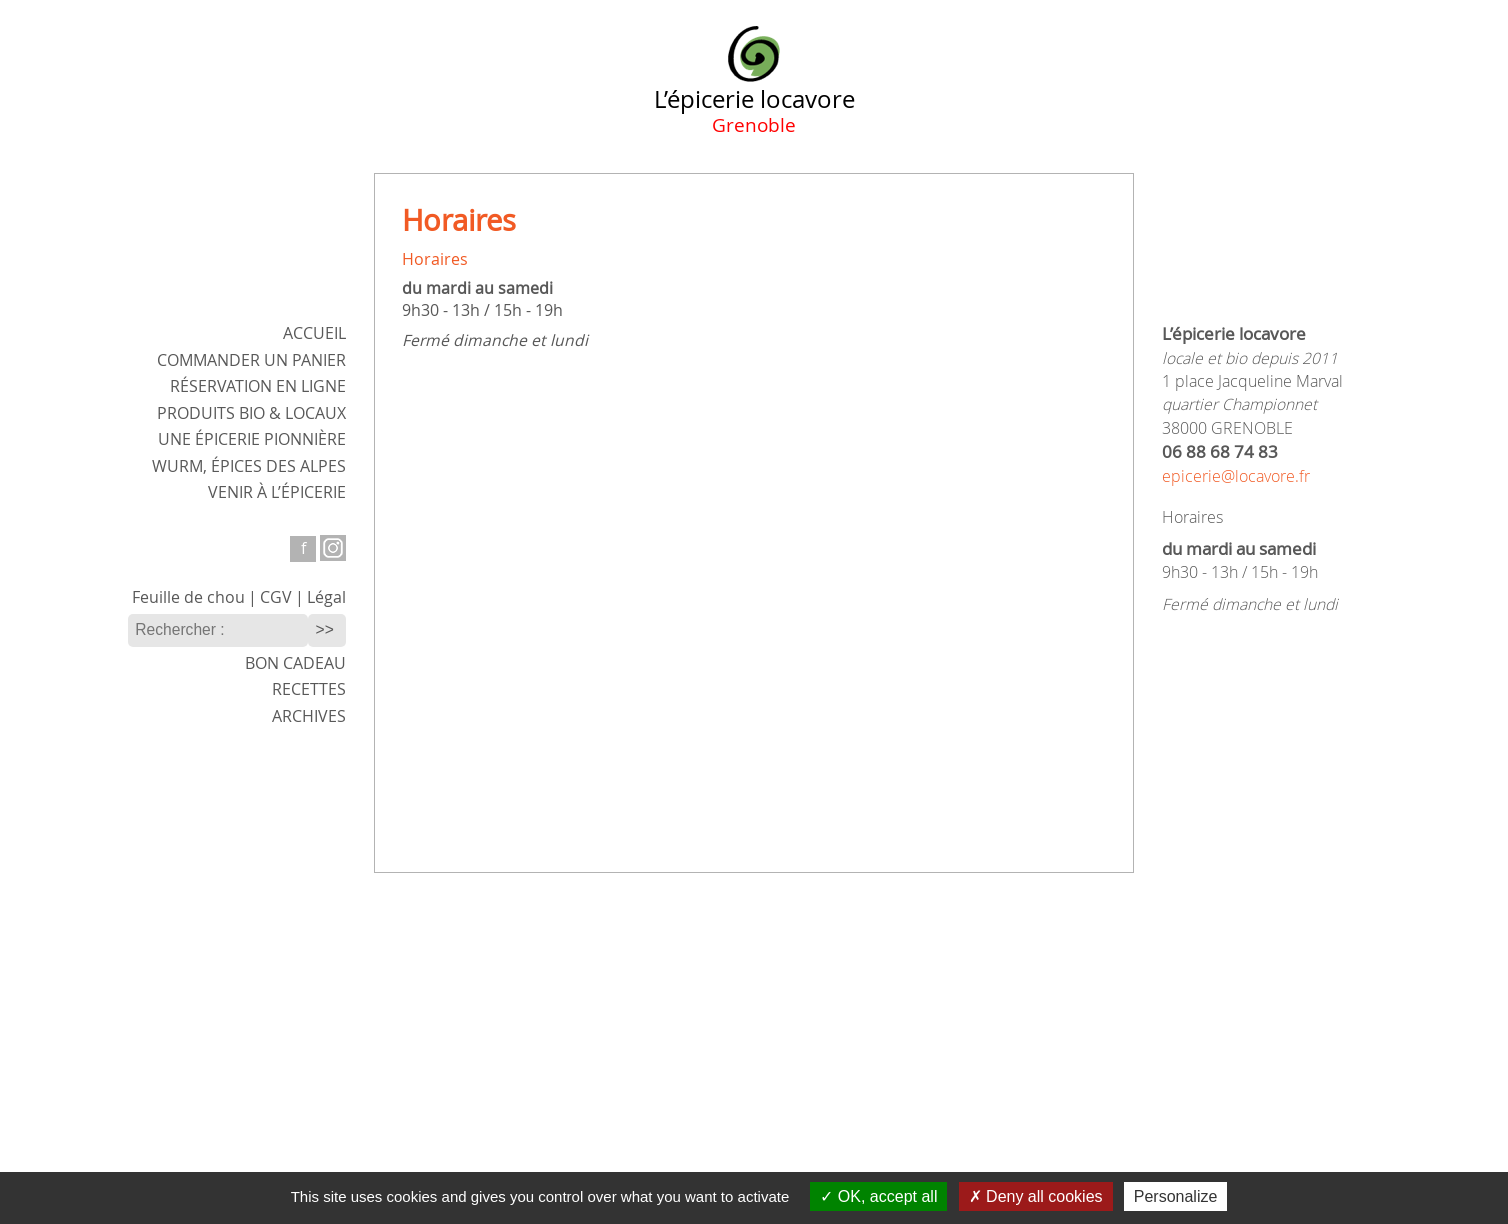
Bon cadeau (295, 663)
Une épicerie (252, 439)
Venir (277, 492)
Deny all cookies (1036, 1196)
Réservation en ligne (258, 386)
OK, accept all (878, 1196)
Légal (326, 597)
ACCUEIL (314, 333)
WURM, (249, 466)
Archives (309, 716)
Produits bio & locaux (251, 413)
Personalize (1176, 1196)
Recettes (309, 689)
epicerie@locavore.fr (1236, 476)
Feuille (188, 597)
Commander (251, 360)
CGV (276, 597)
